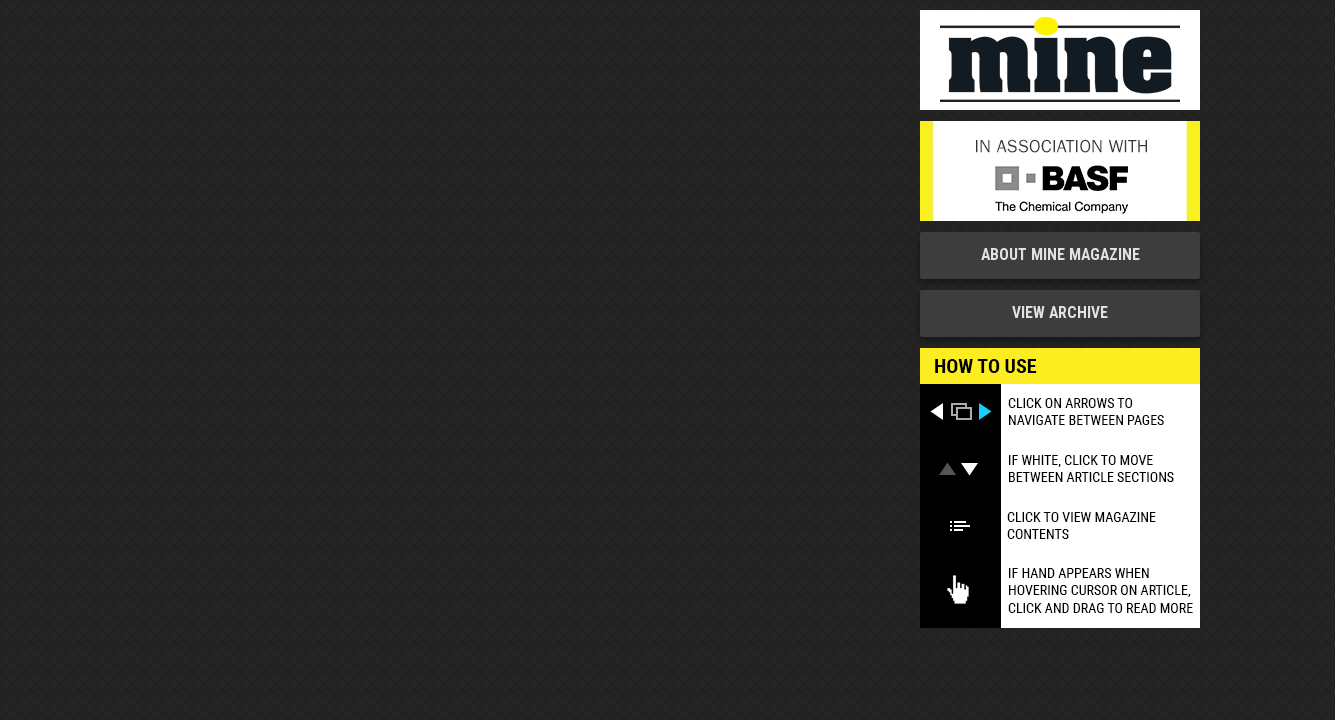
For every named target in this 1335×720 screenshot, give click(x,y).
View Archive (1060, 313)
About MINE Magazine (1060, 255)
